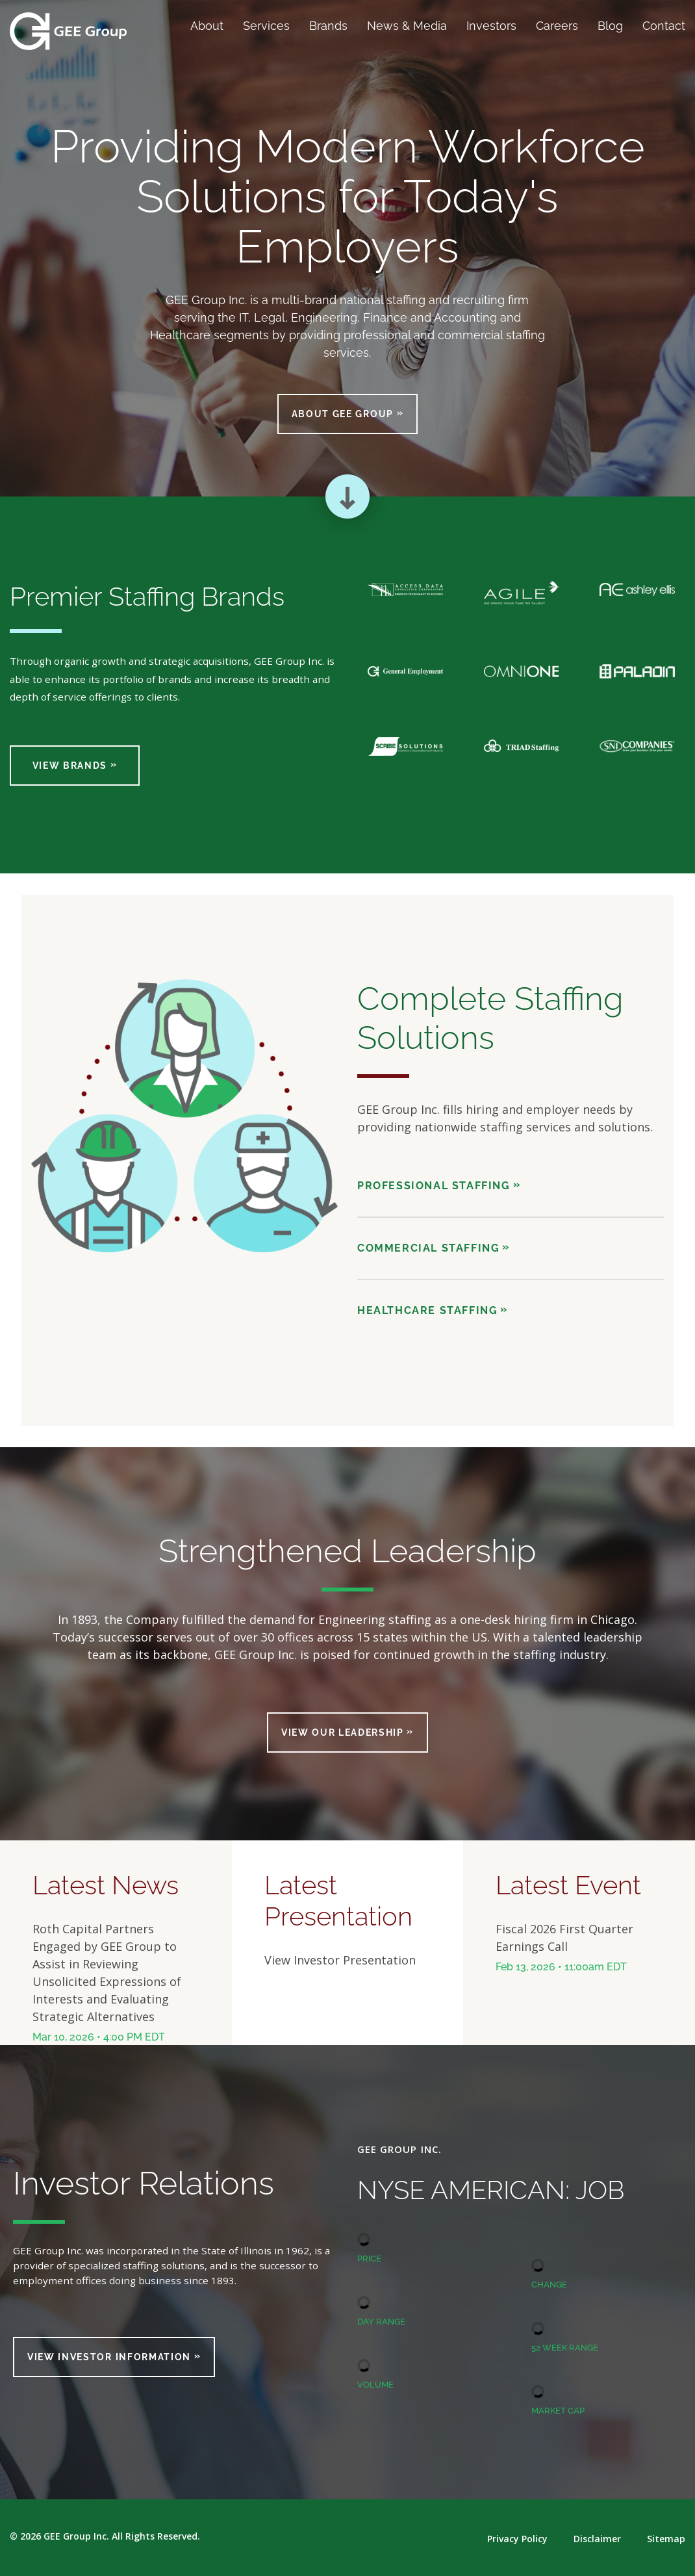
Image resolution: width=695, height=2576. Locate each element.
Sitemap (666, 2539)
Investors (491, 26)
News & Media (407, 26)
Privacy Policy (517, 2539)
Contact (663, 26)
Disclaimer (597, 2539)
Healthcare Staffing (427, 1310)
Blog (610, 26)
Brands (328, 26)
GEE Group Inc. (76, 2536)
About (206, 26)
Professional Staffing (434, 1185)
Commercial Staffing (428, 1248)
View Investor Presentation (340, 1960)
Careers (557, 26)
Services (266, 26)
